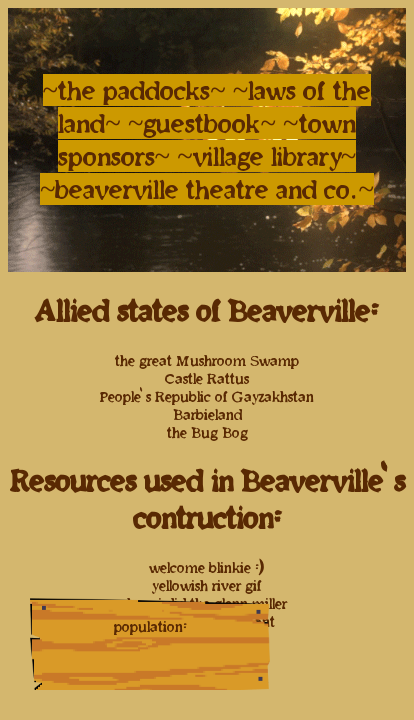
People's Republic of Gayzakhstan (207, 396)
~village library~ (266, 156)
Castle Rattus (207, 378)
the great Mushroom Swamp (207, 360)
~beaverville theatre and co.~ (207, 189)
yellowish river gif (207, 585)
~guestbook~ (205, 123)
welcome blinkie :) (207, 567)
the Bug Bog (207, 432)
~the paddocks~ (134, 90)
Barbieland (207, 414)
